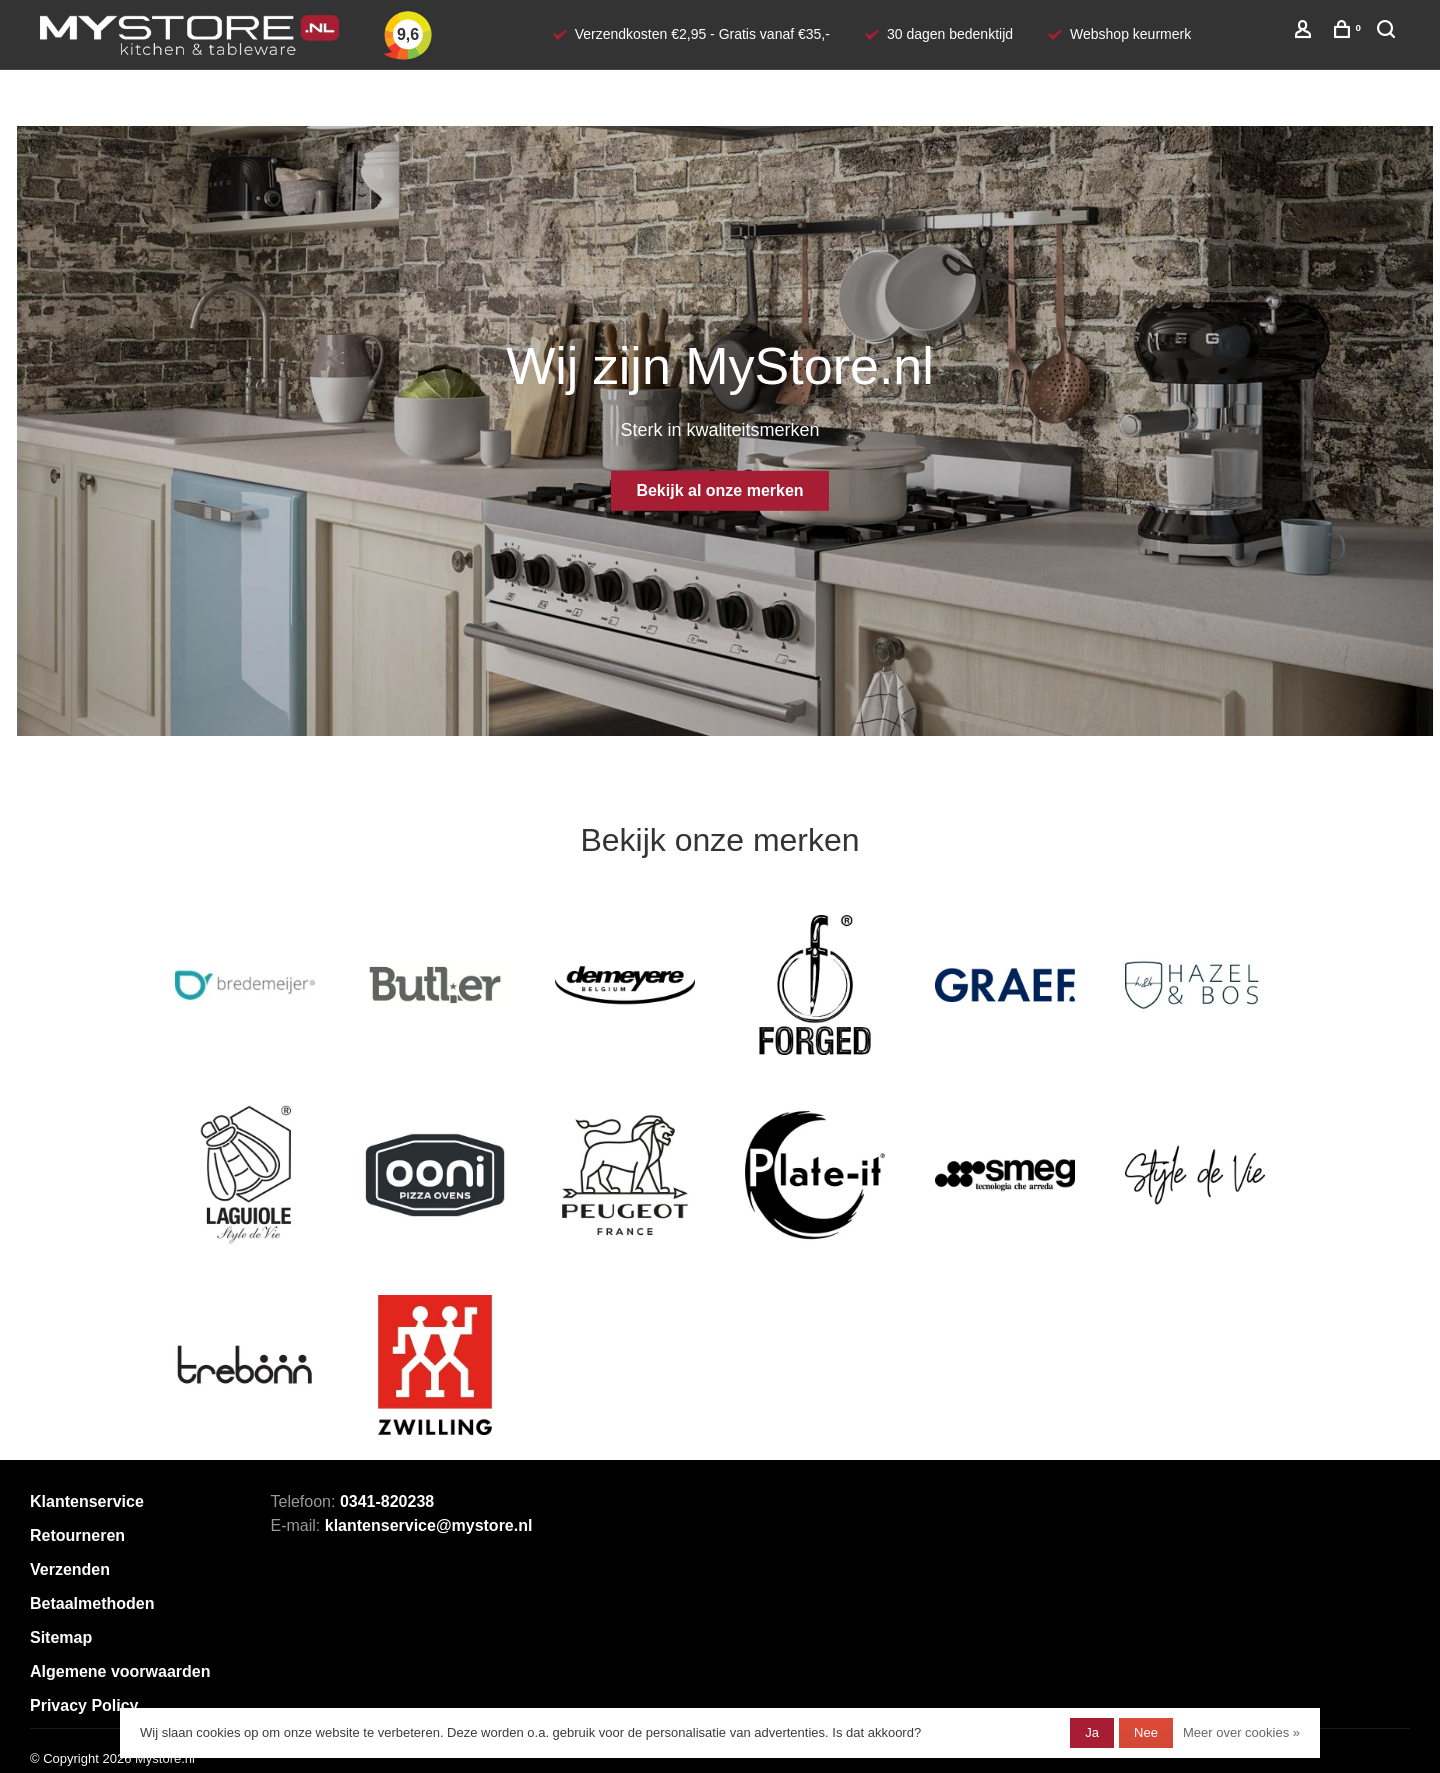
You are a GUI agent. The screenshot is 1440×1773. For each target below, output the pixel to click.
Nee (1146, 1732)
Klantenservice (87, 1501)
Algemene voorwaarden (120, 1671)
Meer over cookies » (1241, 1732)
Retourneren (77, 1535)
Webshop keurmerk (1130, 34)
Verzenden (70, 1569)
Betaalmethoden (92, 1603)
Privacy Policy (84, 1705)
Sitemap (61, 1637)
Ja (1092, 1732)
